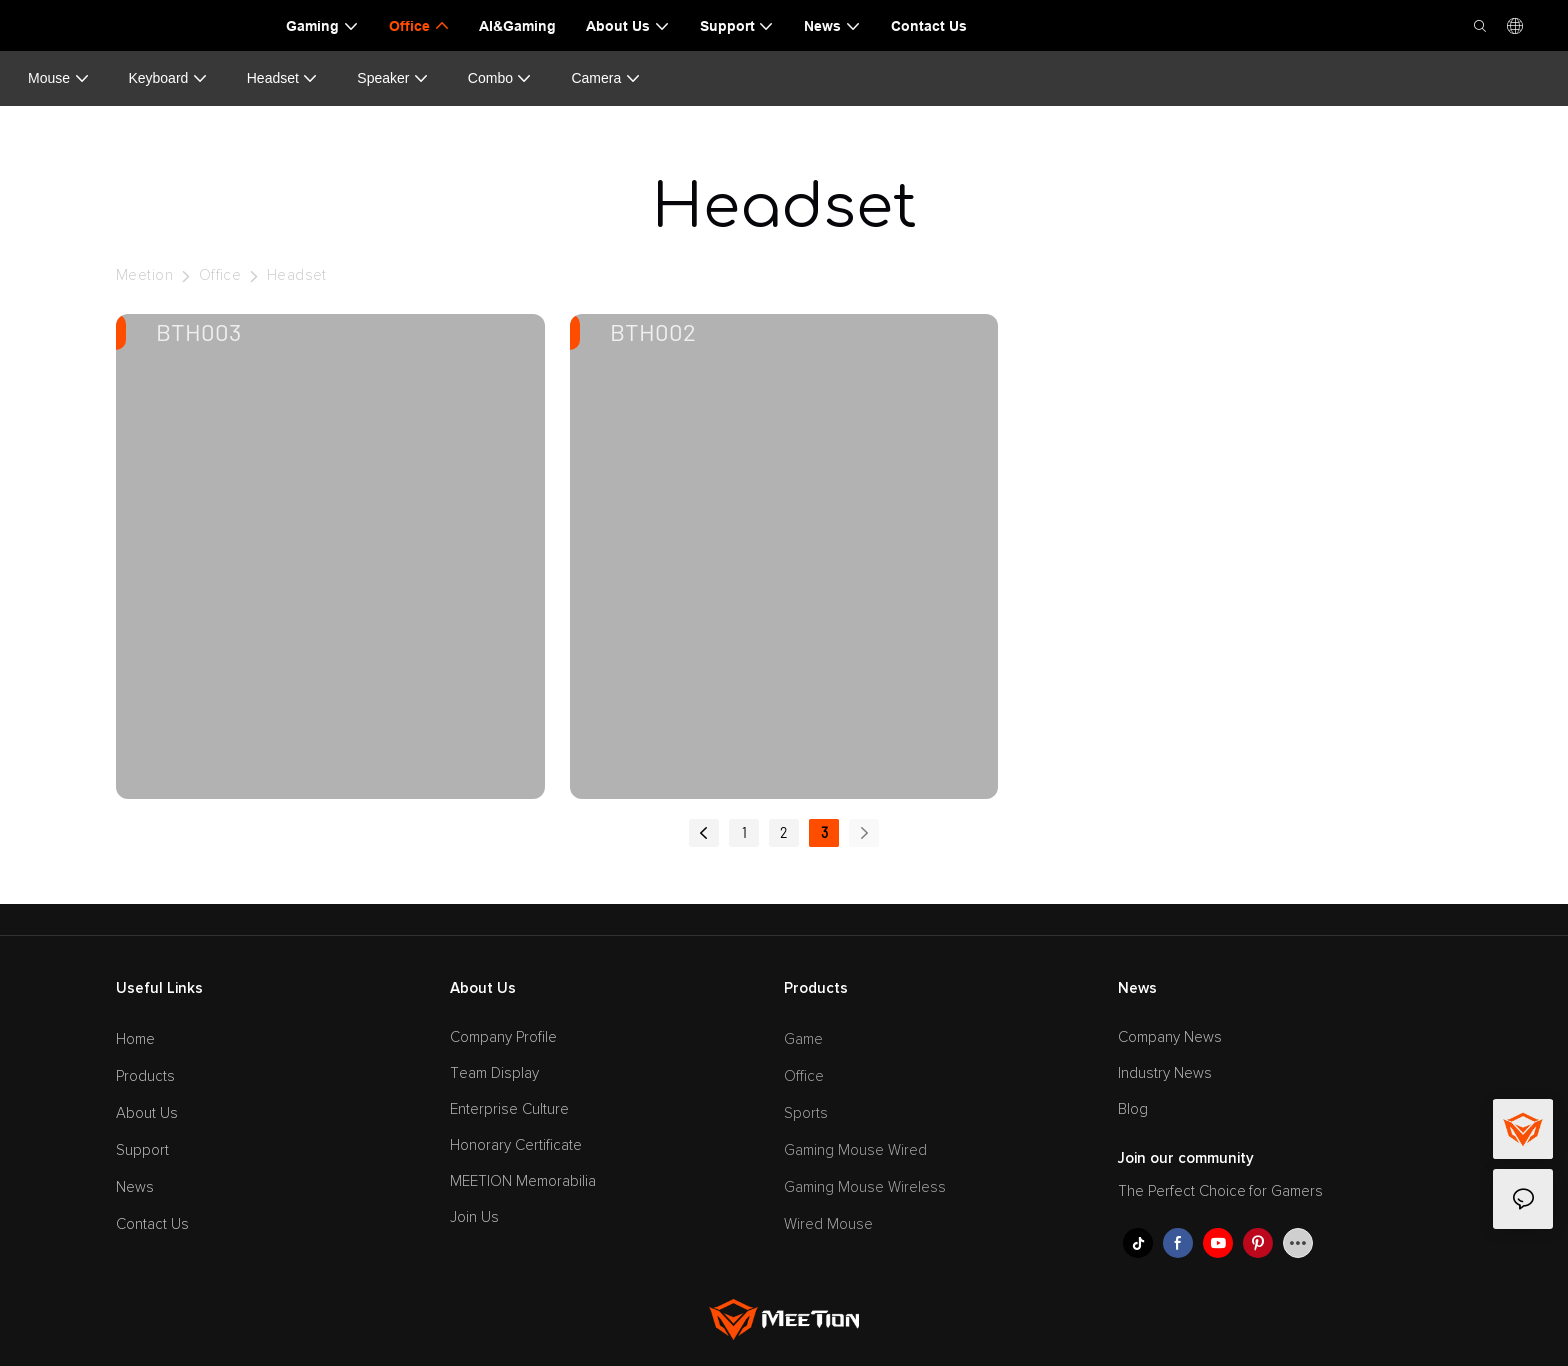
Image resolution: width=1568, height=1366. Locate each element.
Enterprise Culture (509, 1109)
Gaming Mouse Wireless (865, 1187)
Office (220, 275)
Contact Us (152, 1224)
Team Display (494, 1073)
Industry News (1165, 1073)
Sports (806, 1113)
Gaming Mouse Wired (855, 1150)
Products (145, 1076)
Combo (500, 78)
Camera (605, 78)
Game (803, 1039)
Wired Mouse (828, 1224)
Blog (1133, 1109)
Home (135, 1039)
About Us (147, 1113)
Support (142, 1150)
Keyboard (167, 78)
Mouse (59, 78)
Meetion (144, 275)
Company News (1170, 1037)
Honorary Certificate (516, 1145)
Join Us (474, 1217)
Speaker (393, 78)
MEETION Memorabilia (523, 1181)
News (135, 1187)
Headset (283, 78)
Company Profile (503, 1037)
